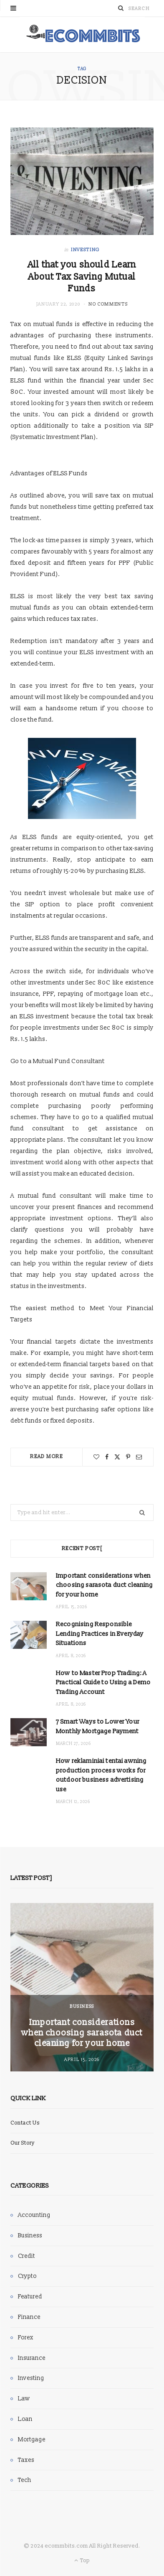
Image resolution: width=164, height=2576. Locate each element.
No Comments (108, 304)
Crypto (27, 2276)
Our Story (22, 2143)
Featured (30, 2296)
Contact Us (25, 2122)
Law (24, 2398)
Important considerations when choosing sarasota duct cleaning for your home (104, 1585)
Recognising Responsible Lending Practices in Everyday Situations (100, 1633)
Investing (85, 249)
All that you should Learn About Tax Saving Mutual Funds (82, 277)
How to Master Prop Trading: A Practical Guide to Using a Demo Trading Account (103, 1682)
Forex (25, 2337)
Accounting (34, 2215)
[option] (82, 1987)
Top (82, 2560)
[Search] (121, 8)
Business (82, 2006)
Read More (46, 1457)
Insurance (31, 2358)
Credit (26, 2256)
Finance (29, 2317)
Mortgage (31, 2439)
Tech (24, 2480)
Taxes (26, 2460)
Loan (25, 2419)
